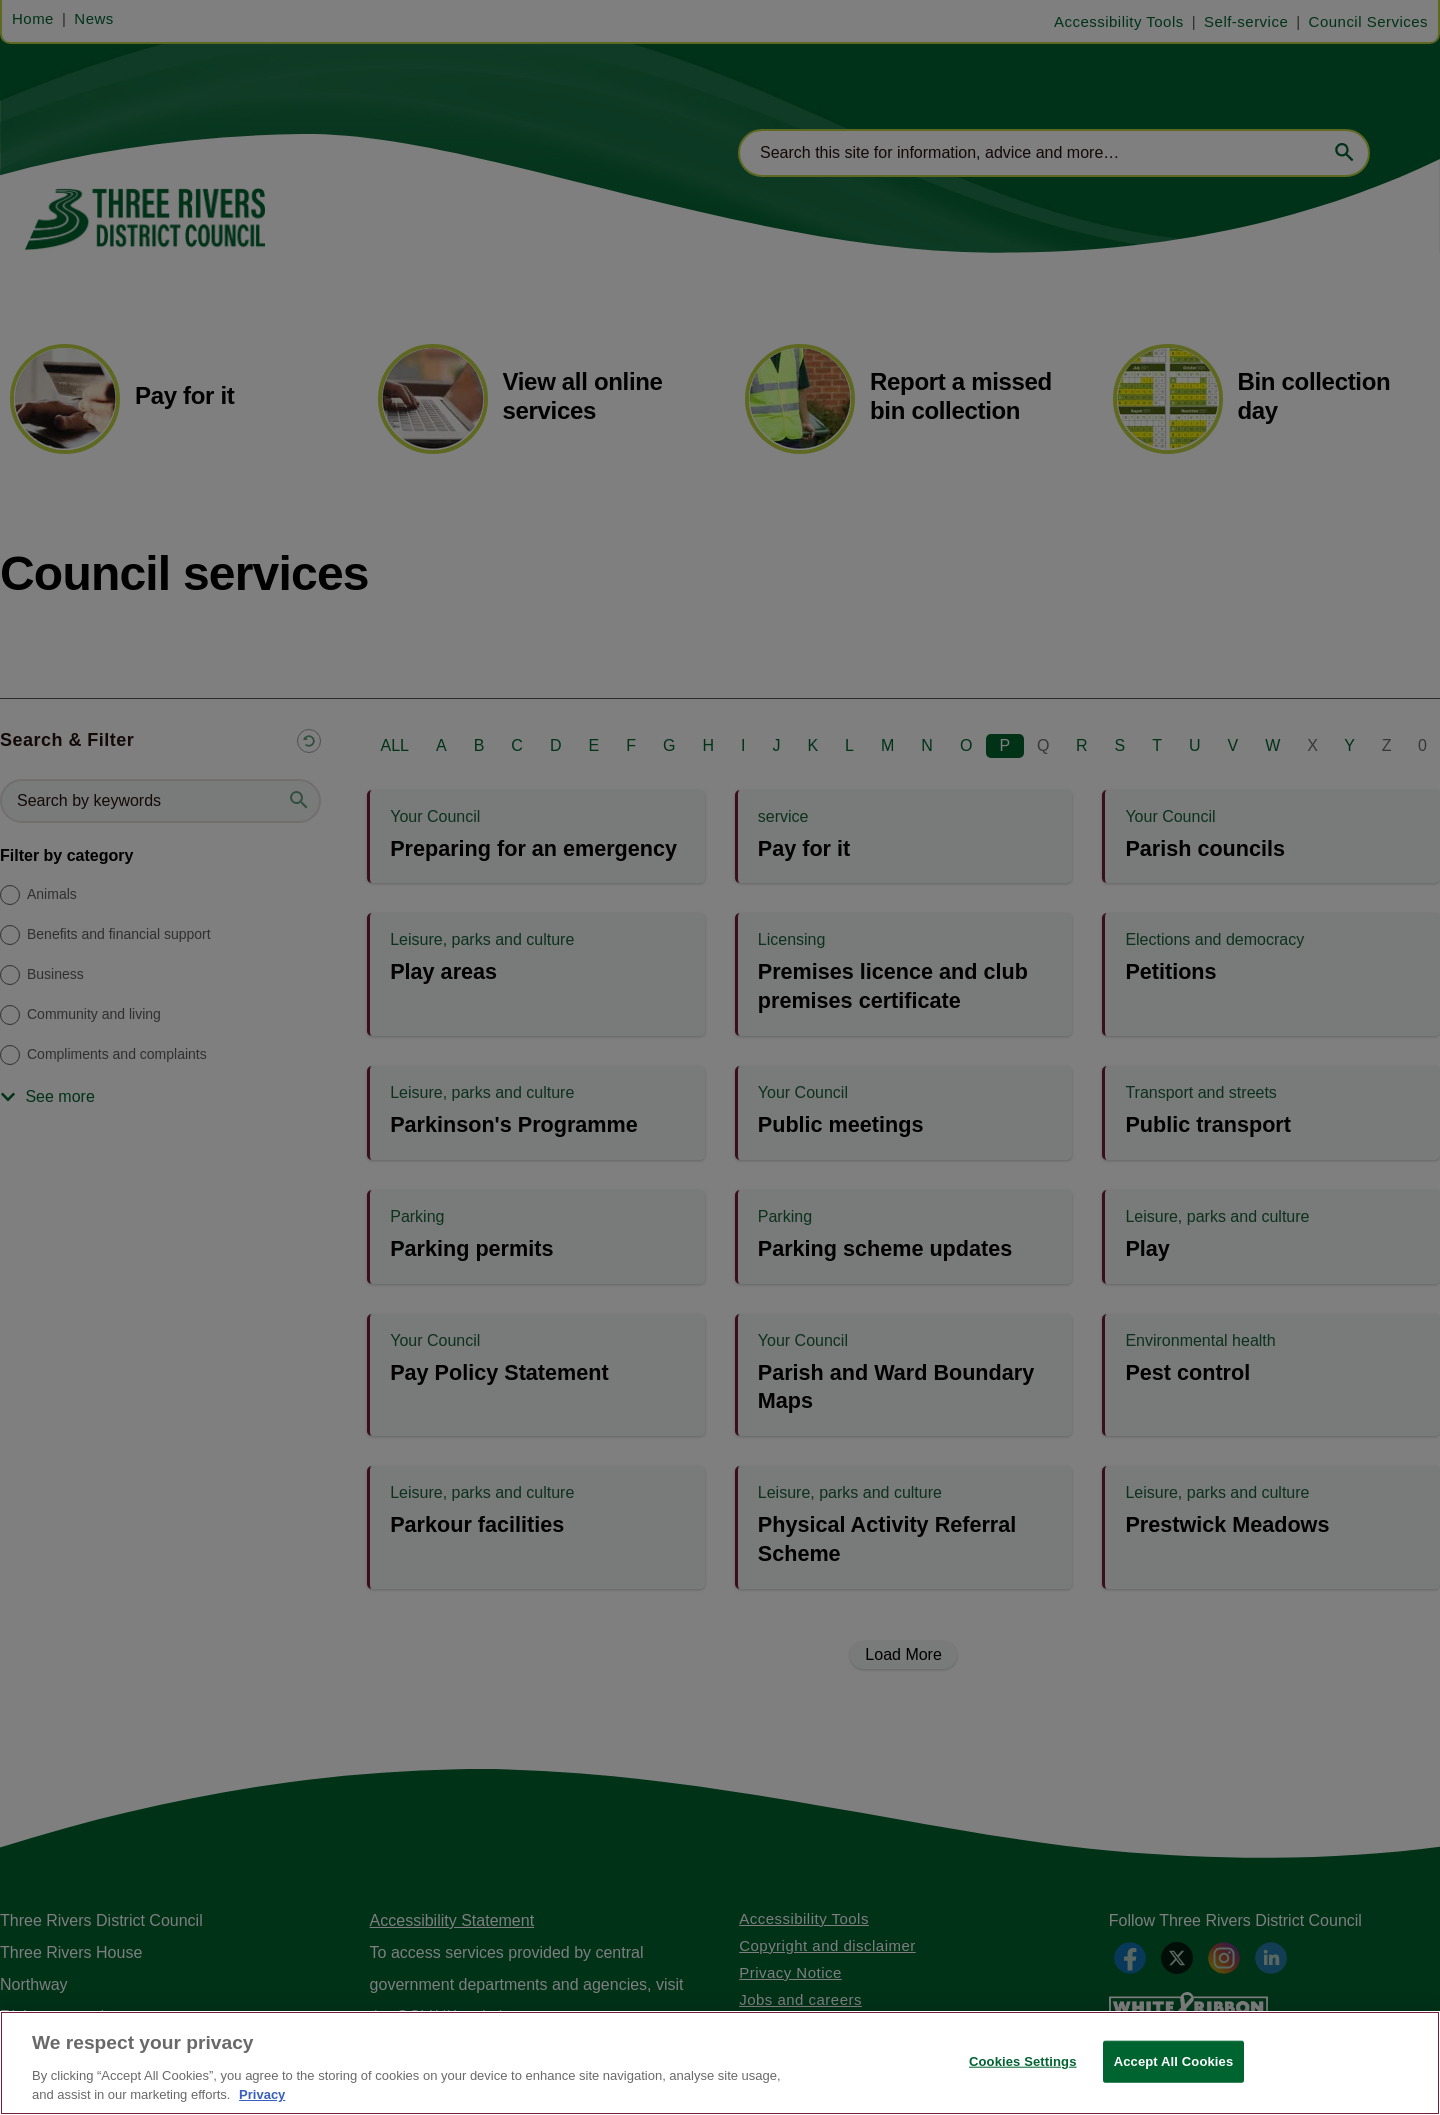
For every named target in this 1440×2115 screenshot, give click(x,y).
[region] (720, 2063)
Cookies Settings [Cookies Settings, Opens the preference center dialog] (1023, 2061)
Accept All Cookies (1174, 2061)
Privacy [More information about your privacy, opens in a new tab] (262, 2094)
